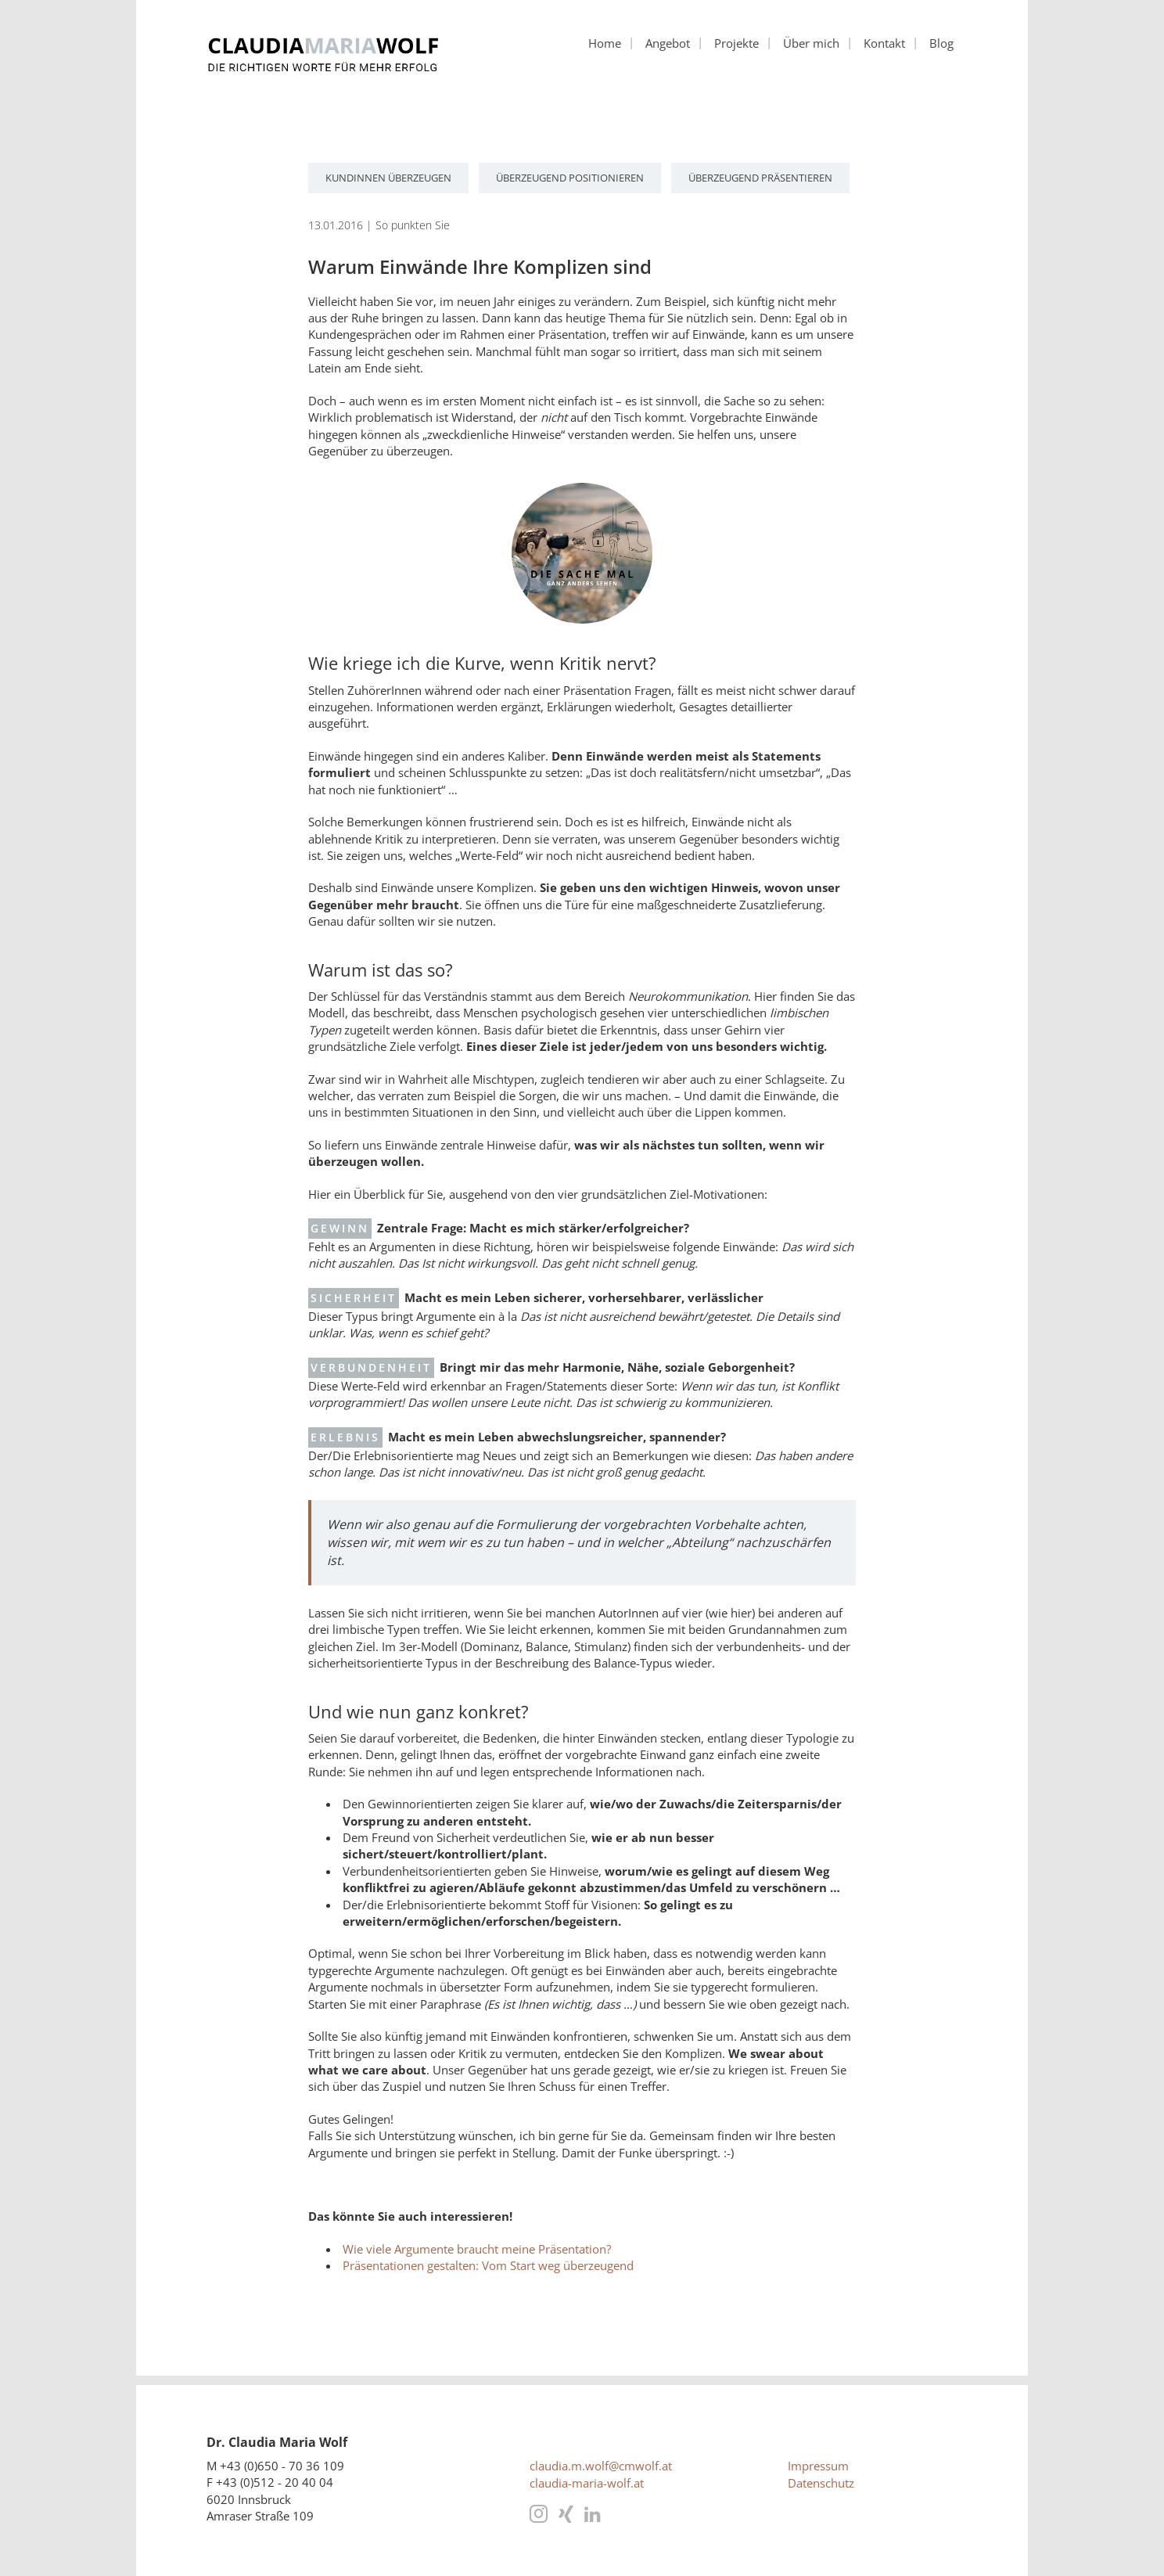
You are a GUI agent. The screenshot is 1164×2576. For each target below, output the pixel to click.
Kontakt (884, 43)
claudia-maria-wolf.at (587, 2483)
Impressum (818, 2465)
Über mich (811, 43)
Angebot (667, 43)
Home (604, 43)
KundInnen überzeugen (388, 178)
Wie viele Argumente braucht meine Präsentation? (477, 2249)
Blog (941, 43)
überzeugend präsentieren (760, 178)
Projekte (736, 43)
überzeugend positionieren (570, 178)
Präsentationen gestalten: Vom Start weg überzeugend (488, 2265)
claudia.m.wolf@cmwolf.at (601, 2465)
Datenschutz (821, 2483)
